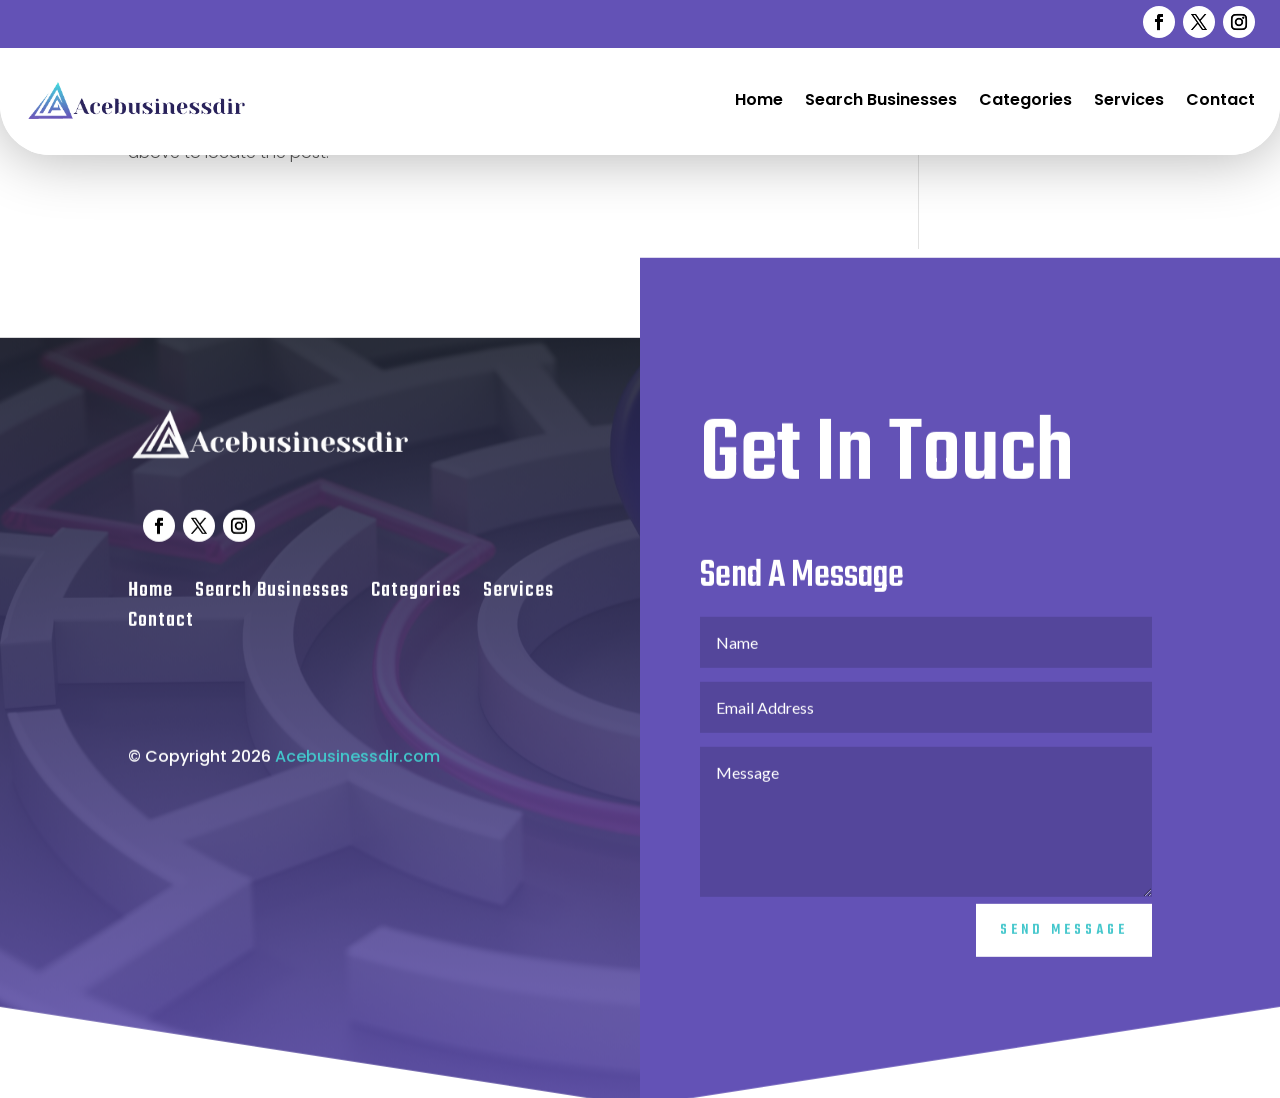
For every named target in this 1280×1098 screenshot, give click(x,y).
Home (759, 99)
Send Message (1064, 942)
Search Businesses (881, 99)
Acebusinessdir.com (357, 767)
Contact (1220, 99)
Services (1129, 99)
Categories (1025, 99)
